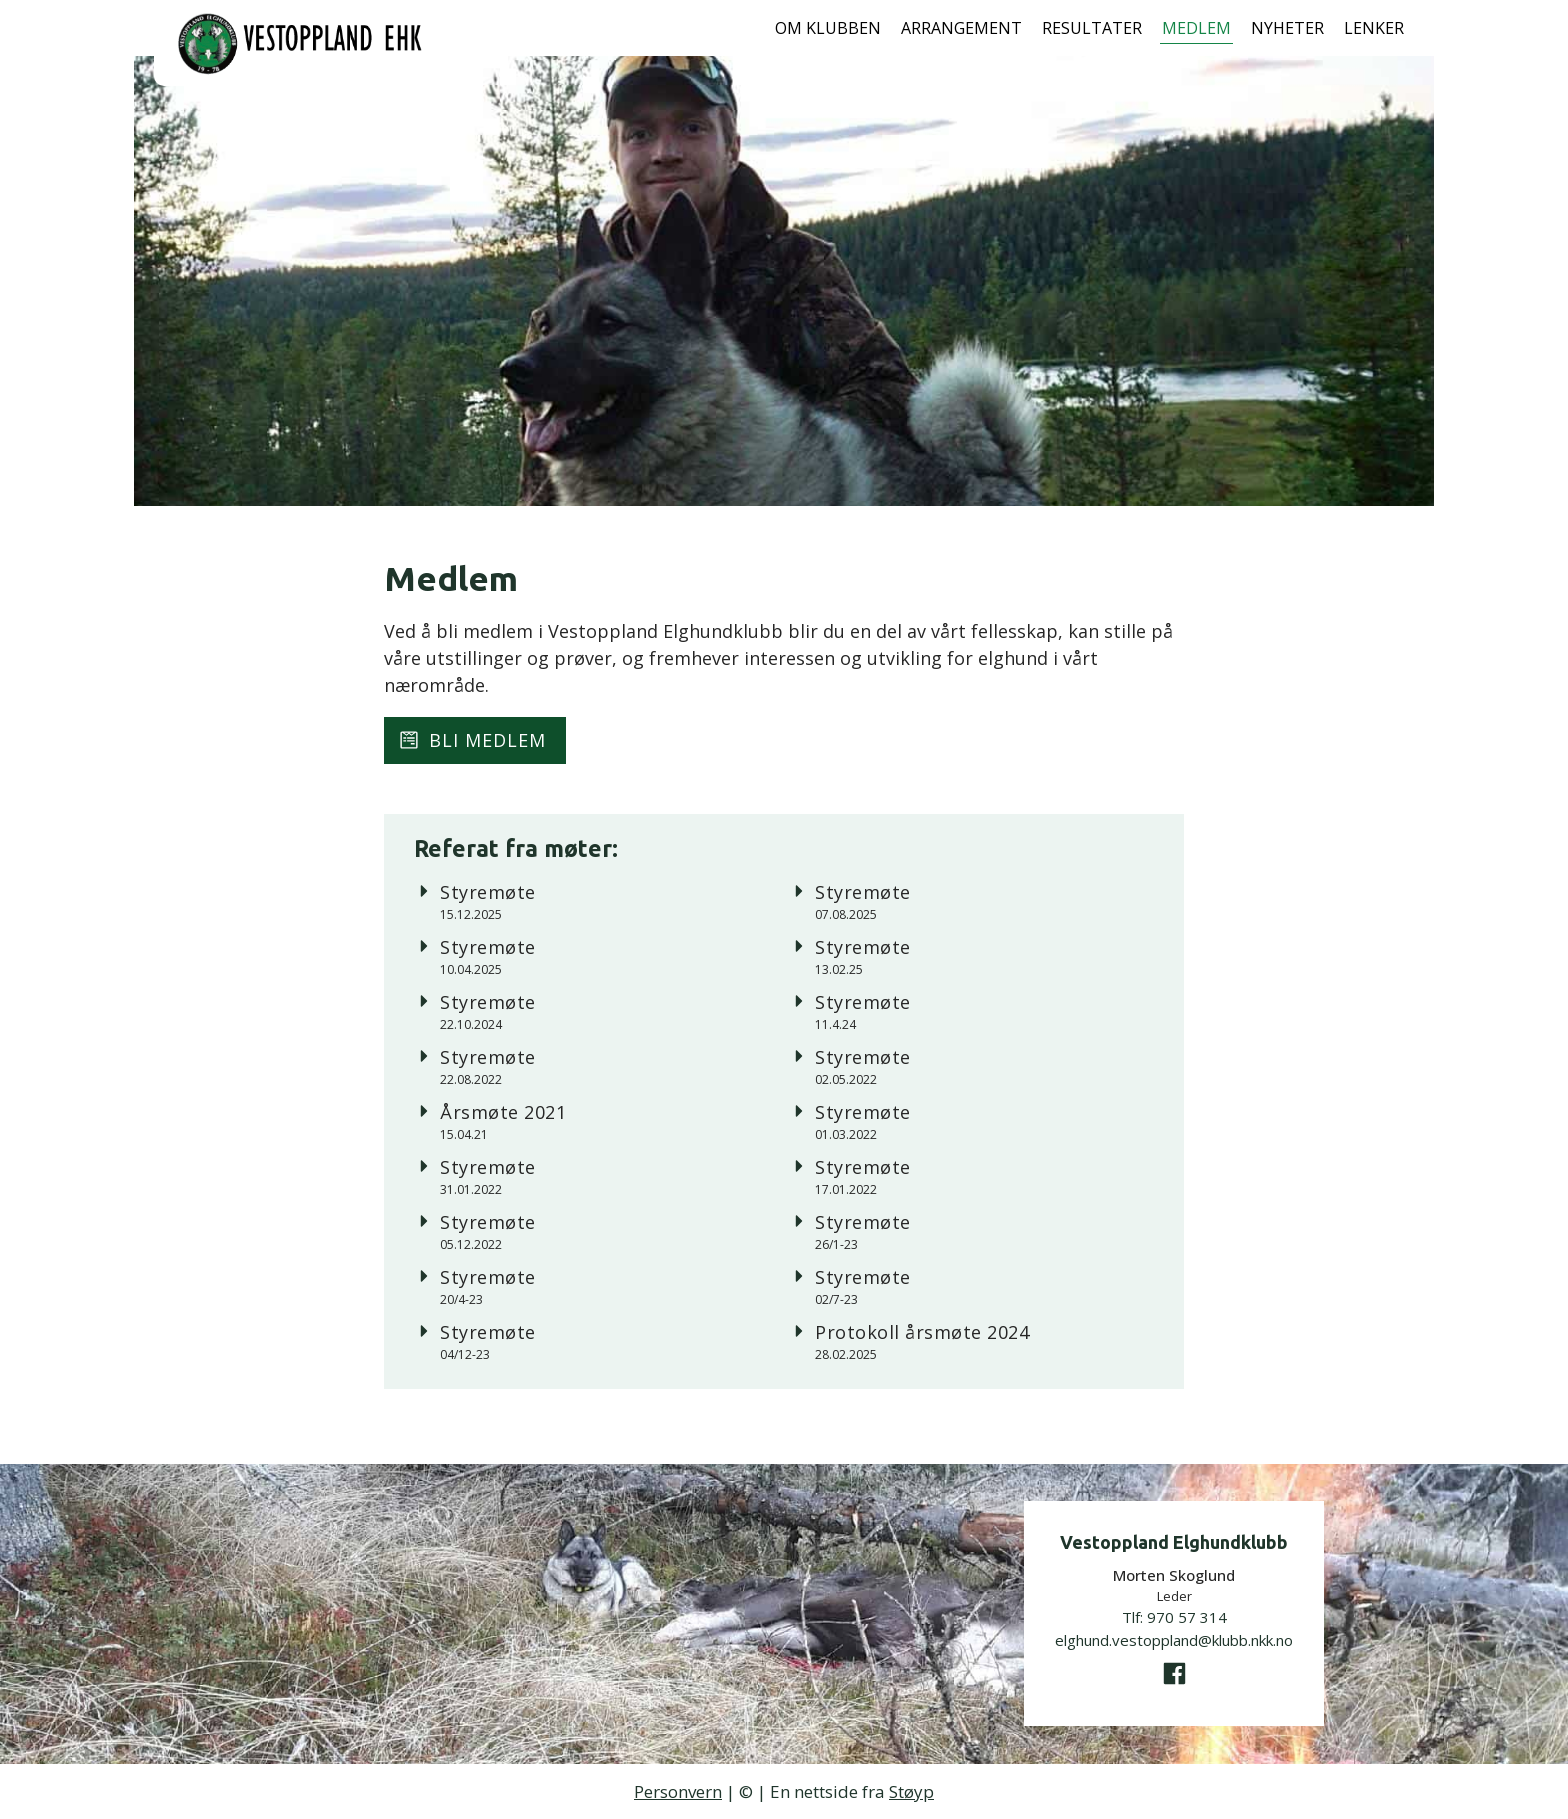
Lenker (1374, 28)
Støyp (911, 1791)
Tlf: (1174, 1617)
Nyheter (1287, 28)
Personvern (678, 1791)
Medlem (1196, 28)
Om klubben (828, 28)
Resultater (1092, 28)
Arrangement (961, 28)
